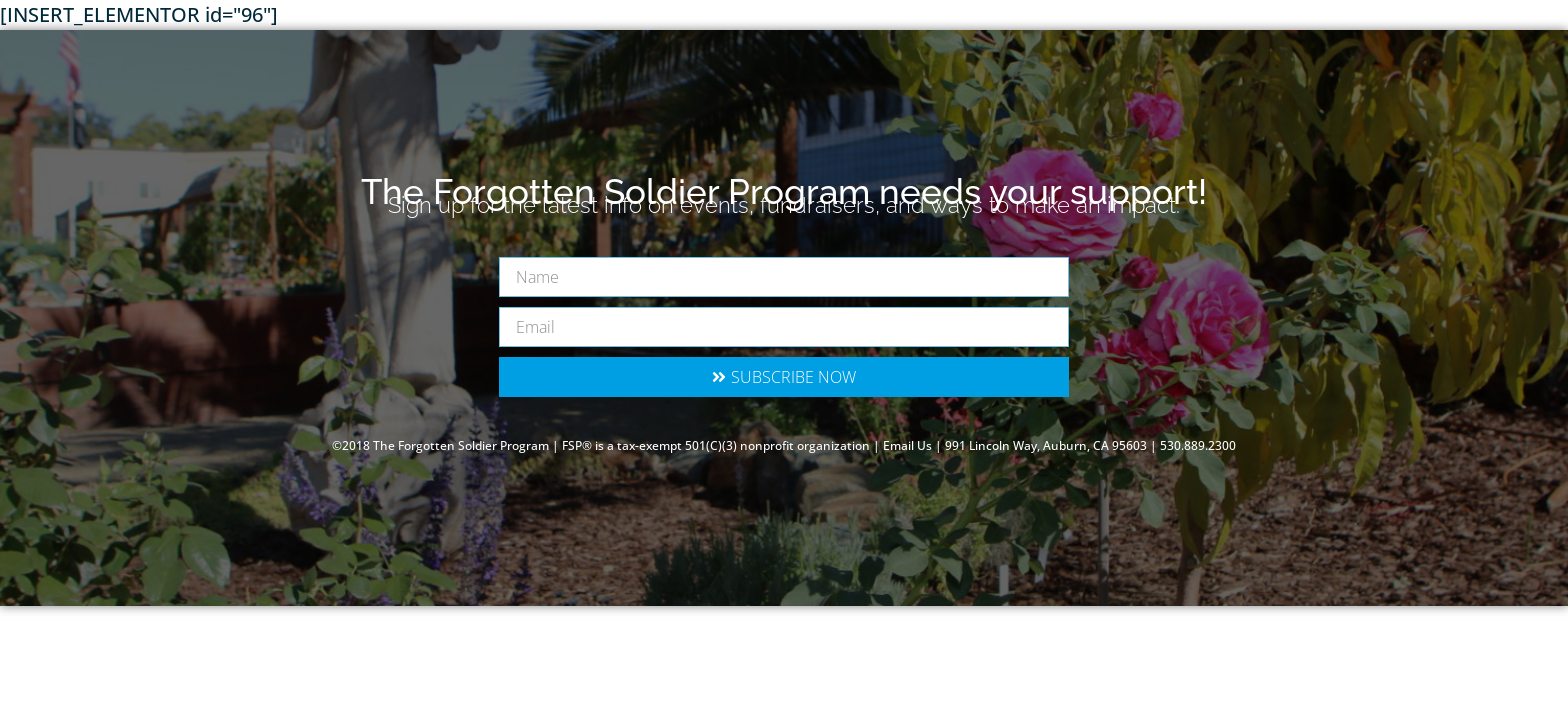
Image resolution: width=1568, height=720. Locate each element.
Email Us (907, 445)
